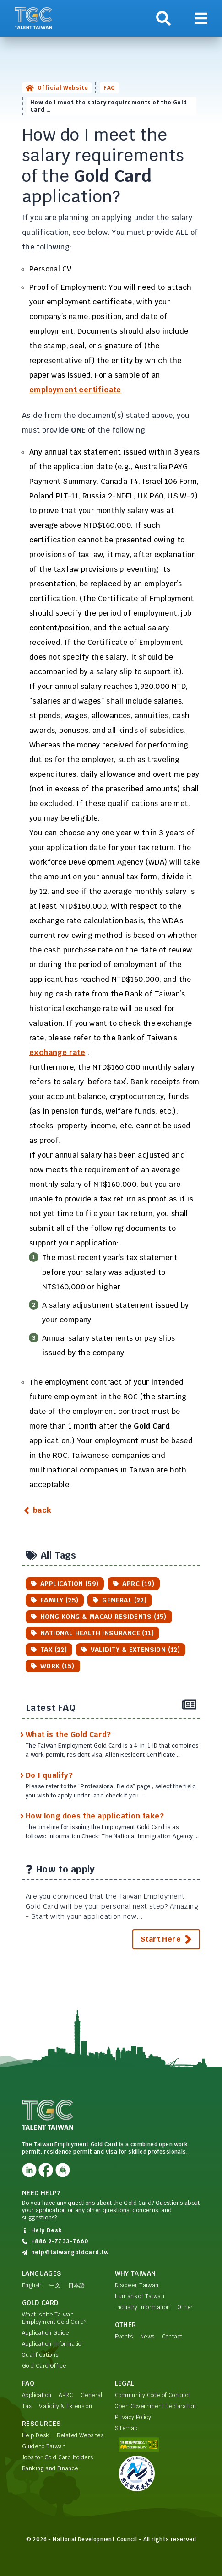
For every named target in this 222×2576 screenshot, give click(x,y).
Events (124, 2336)
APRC (66, 2395)
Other (185, 2307)
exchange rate (57, 1052)
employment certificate (75, 390)
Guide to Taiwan (43, 2446)
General (92, 2395)
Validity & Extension (65, 2406)
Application (36, 2395)
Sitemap (126, 2428)
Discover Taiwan (137, 2285)
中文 (55, 2285)
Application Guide (45, 2333)
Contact (172, 2336)
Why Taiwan (135, 2273)
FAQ (109, 88)
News (147, 2336)
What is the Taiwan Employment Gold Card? (54, 2318)
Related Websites (80, 2435)
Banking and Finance (50, 2468)
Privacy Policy (133, 2417)
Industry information (142, 2307)
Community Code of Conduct (152, 2395)
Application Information (53, 2344)
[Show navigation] (201, 18)
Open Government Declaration (155, 2406)
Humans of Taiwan (139, 2296)
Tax (27, 2406)
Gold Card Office (44, 2366)
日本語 (76, 2285)
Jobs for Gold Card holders (57, 2457)
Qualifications (40, 2355)
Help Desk (35, 2435)
